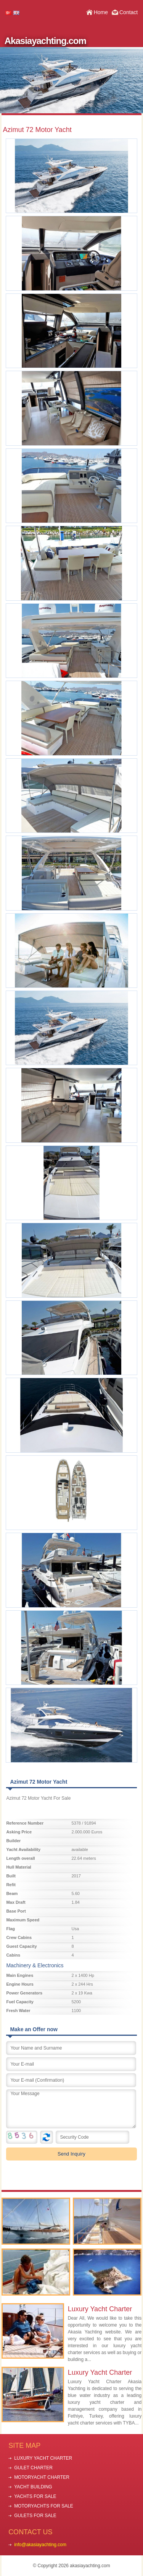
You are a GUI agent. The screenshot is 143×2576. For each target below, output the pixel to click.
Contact (128, 12)
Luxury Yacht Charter (100, 2309)
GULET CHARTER (33, 2467)
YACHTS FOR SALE (35, 2496)
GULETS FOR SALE (35, 2515)
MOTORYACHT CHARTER (41, 2477)
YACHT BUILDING (33, 2487)
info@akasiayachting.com (40, 2544)
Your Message (71, 2108)
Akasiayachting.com (45, 41)
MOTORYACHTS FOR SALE (43, 2506)
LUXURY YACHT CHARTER (43, 2458)
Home (101, 12)
